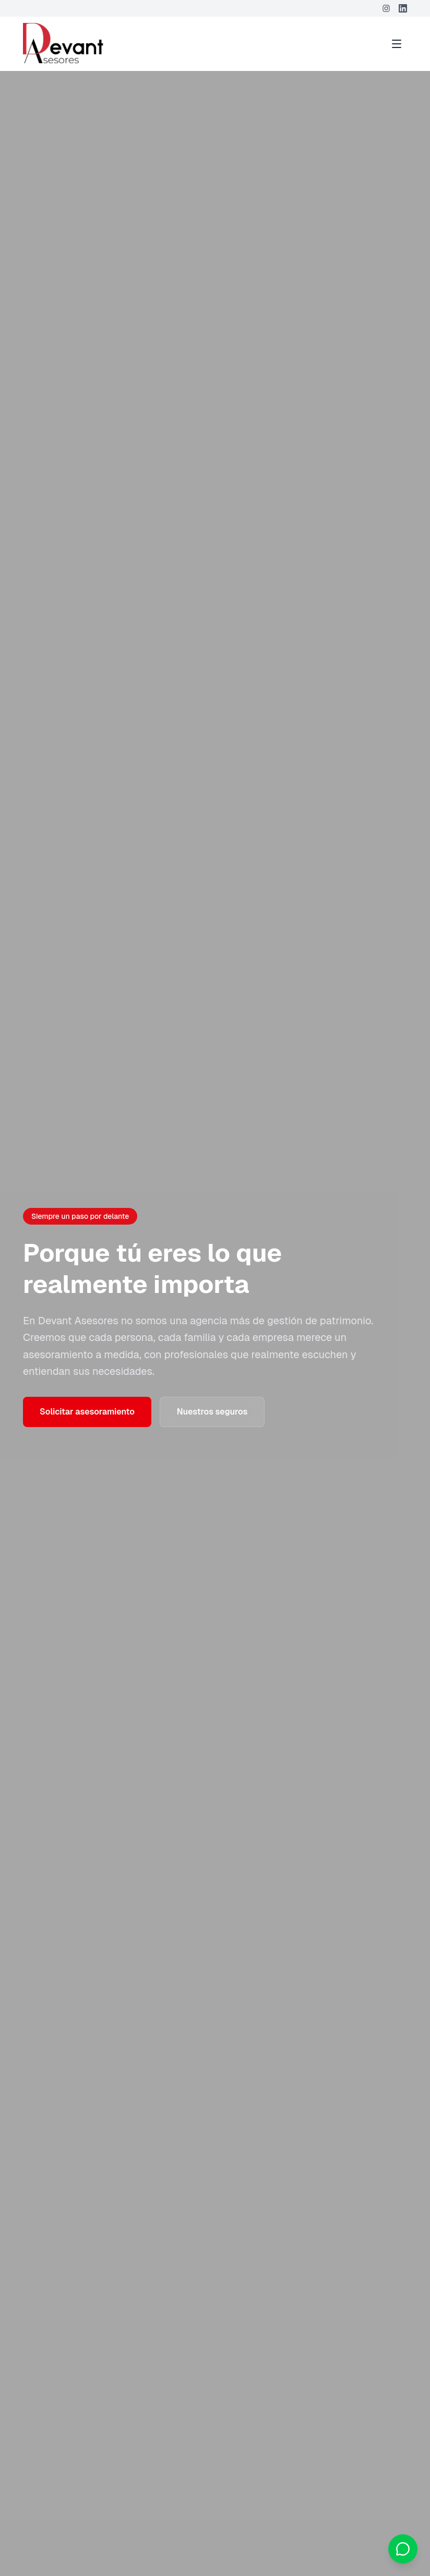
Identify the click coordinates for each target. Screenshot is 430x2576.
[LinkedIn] (403, 8)
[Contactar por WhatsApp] (402, 2548)
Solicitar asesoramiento (87, 1411)
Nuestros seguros (212, 1411)
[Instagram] (386, 8)
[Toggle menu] (396, 43)
